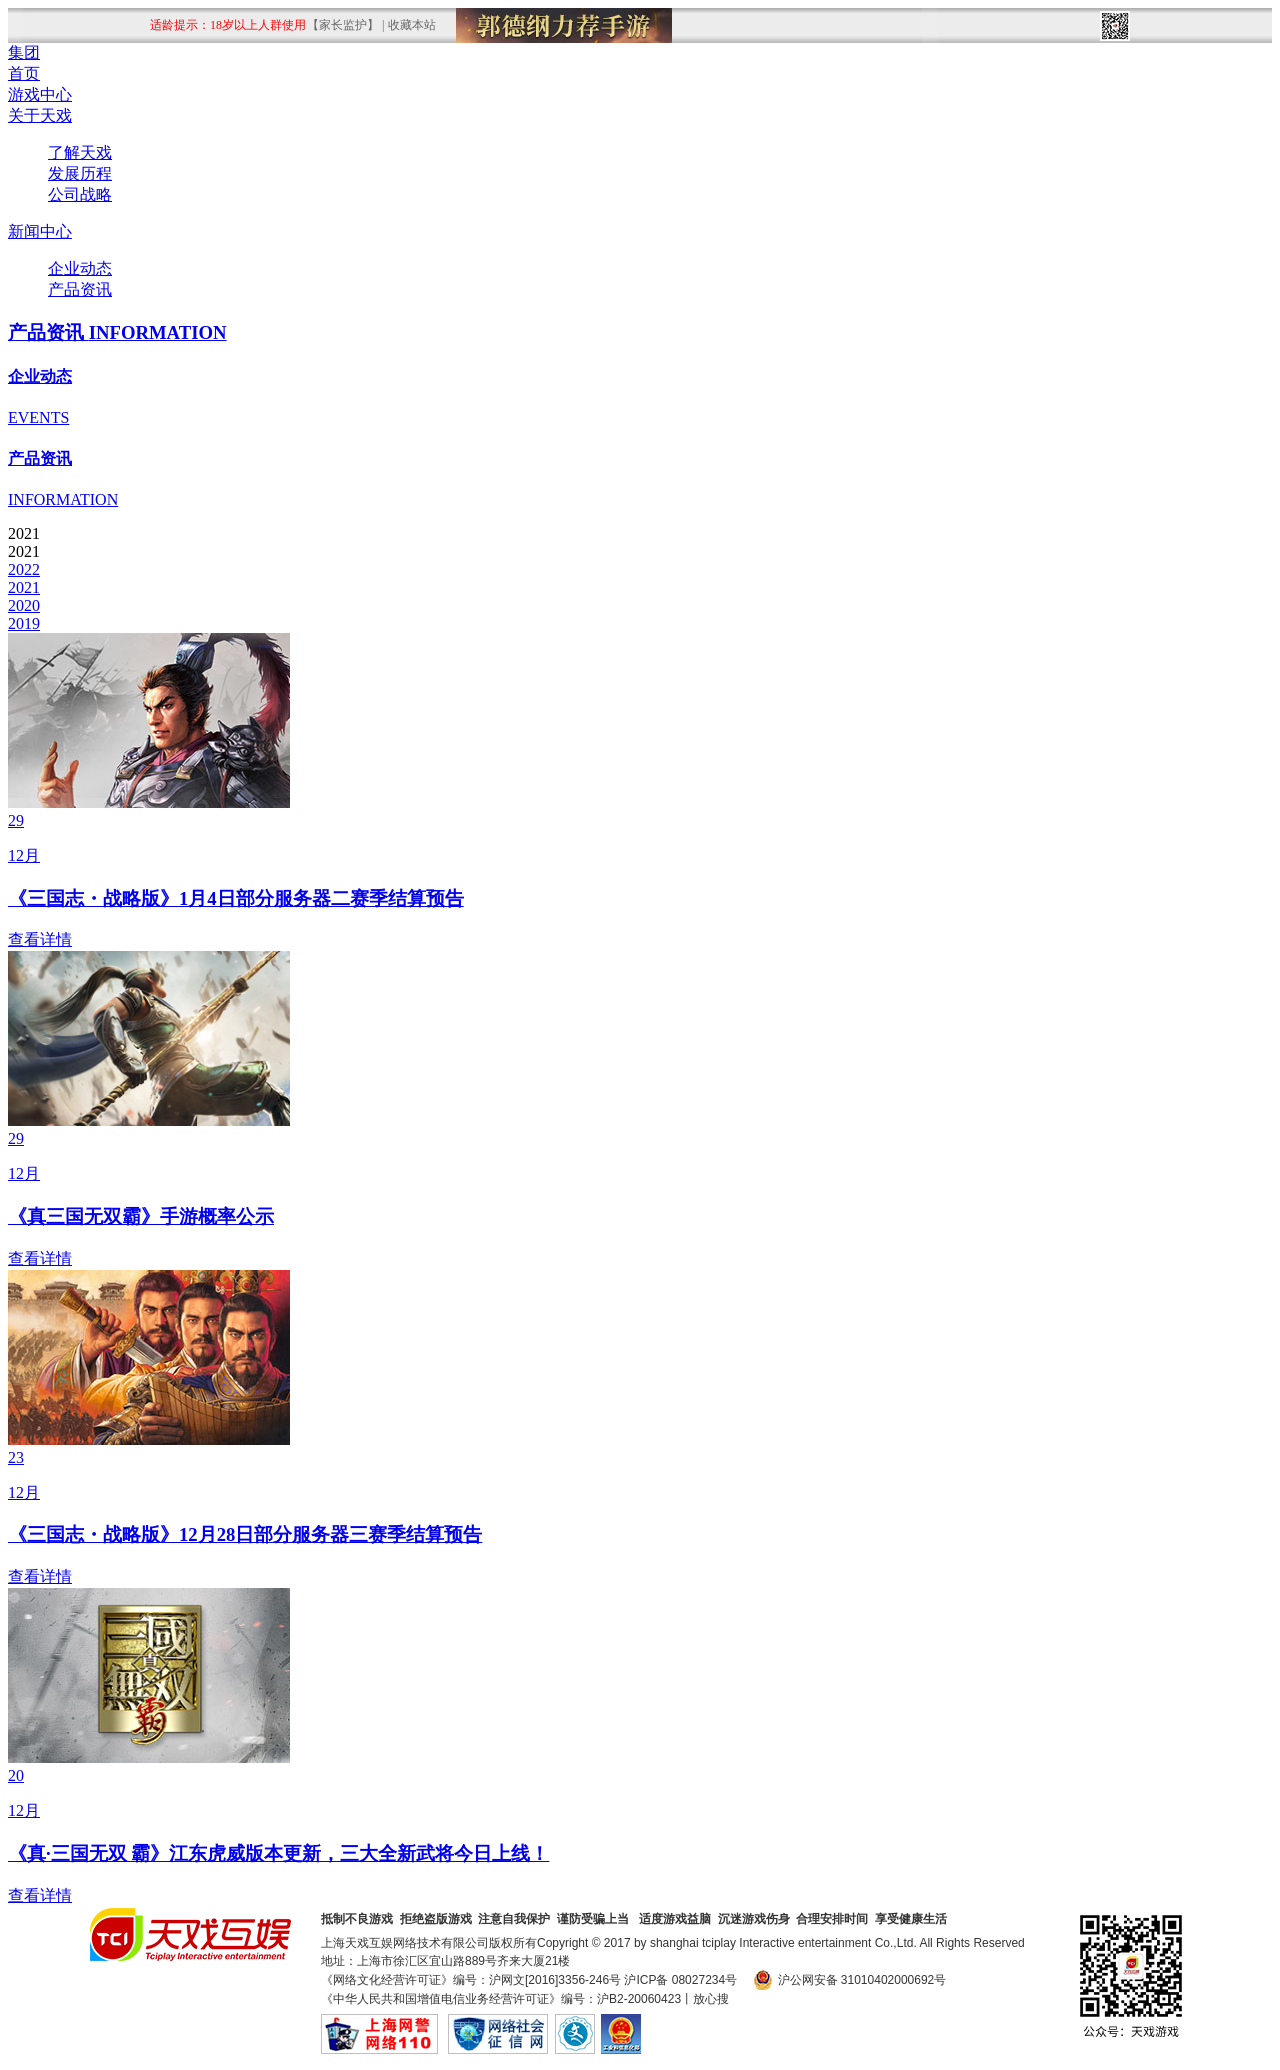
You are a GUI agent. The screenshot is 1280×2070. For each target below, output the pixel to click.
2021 (24, 587)
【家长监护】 (343, 25)
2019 (24, 623)
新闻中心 (40, 231)
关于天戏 (40, 115)
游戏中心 (40, 94)
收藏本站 (412, 25)
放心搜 (711, 1999)
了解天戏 (80, 152)
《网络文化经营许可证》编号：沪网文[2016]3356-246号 (471, 1980)
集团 (24, 52)
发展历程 (80, 173)
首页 (24, 73)
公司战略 (80, 194)
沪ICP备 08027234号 (680, 1980)
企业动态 (80, 268)
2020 (24, 605)
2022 (24, 569)
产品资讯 (80, 289)
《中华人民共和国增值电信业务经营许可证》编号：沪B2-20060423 (501, 1999)
